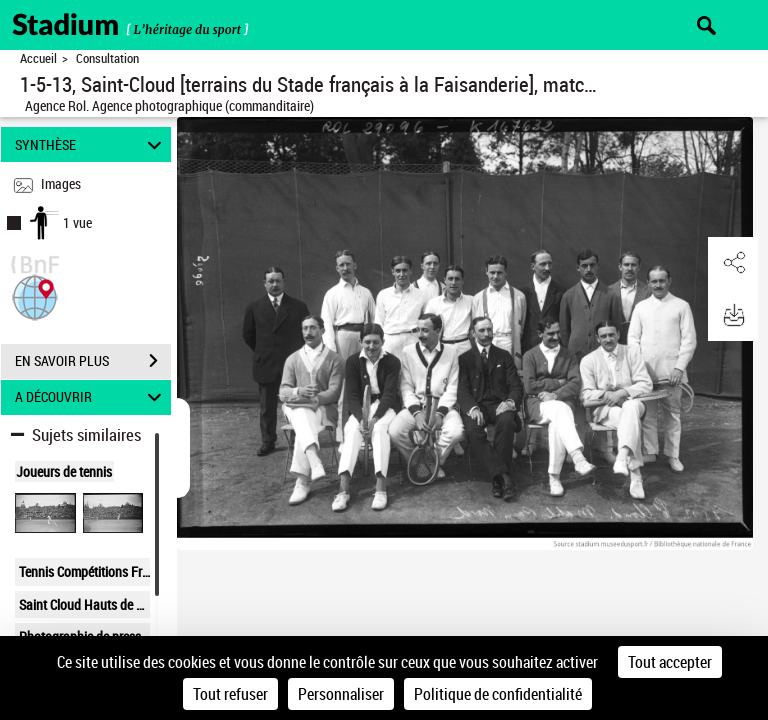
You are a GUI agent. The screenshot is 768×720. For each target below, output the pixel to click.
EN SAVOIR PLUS (93, 361)
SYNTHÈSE (91, 144)
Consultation (107, 58)
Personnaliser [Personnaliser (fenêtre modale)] (341, 694)
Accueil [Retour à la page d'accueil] (38, 58)
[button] (35, 295)
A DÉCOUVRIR (91, 397)
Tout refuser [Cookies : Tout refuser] (230, 694)
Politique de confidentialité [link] (498, 694)
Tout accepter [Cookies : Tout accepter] (670, 662)
